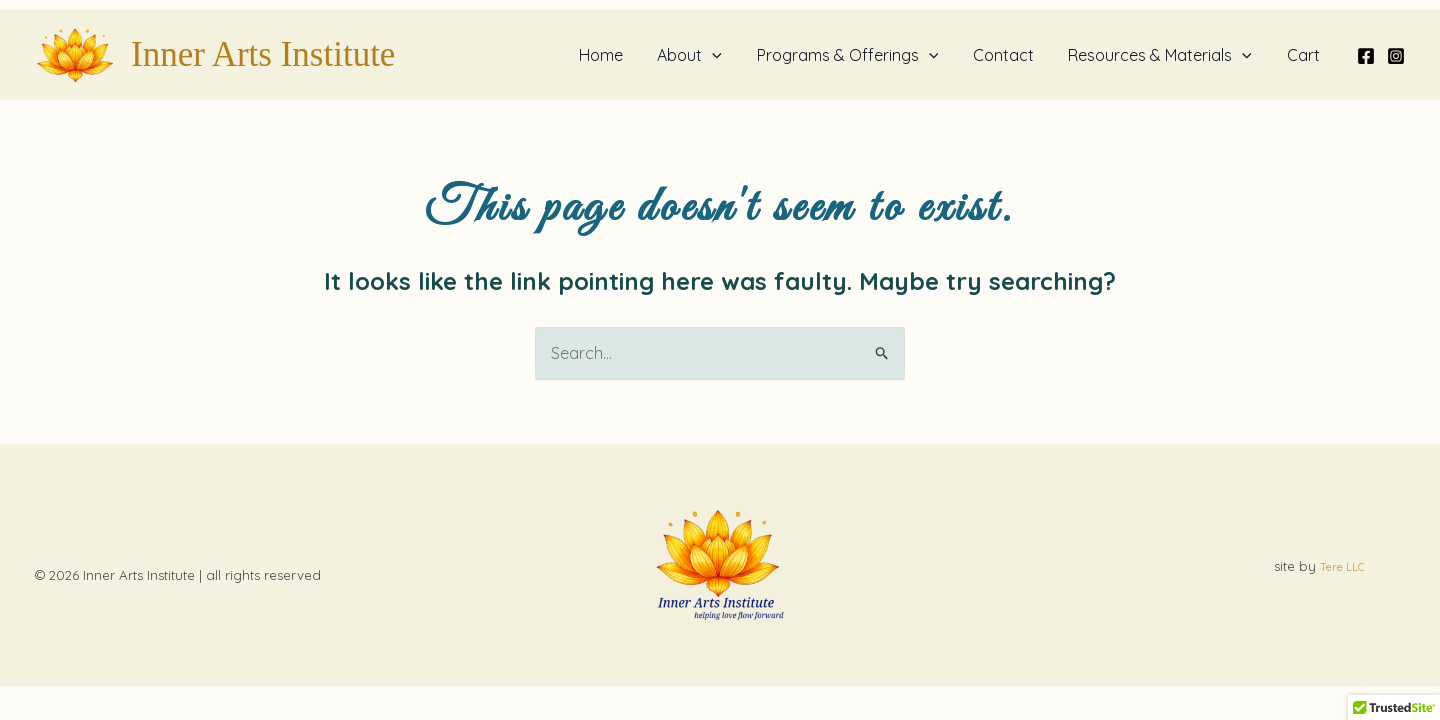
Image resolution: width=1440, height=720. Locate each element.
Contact (1009, 55)
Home (615, 55)
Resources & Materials (1164, 55)
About (701, 55)
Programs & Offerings (857, 55)
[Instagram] (1396, 56)
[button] (724, 55)
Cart (1304, 55)
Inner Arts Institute (263, 54)
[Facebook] (1366, 56)
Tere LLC (1342, 567)
